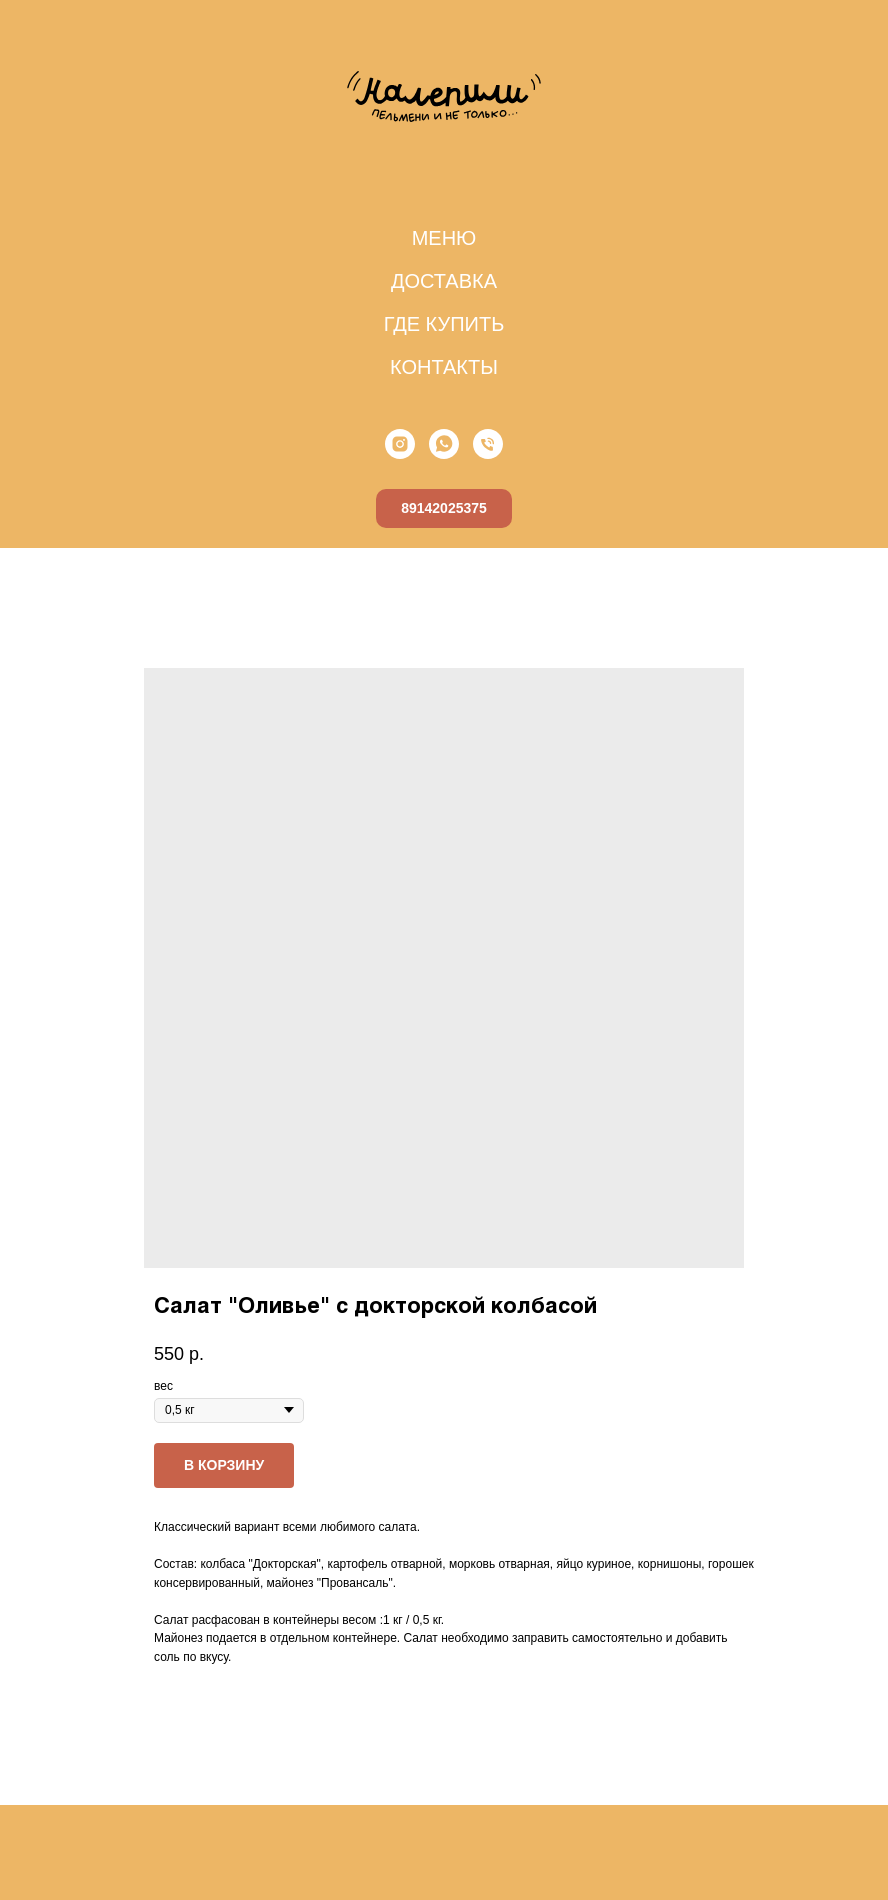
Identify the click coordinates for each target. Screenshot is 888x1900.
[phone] (488, 444)
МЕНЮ (444, 238)
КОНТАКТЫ (444, 367)
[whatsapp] (444, 444)
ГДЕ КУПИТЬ (444, 324)
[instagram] (400, 444)
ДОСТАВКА (444, 281)
